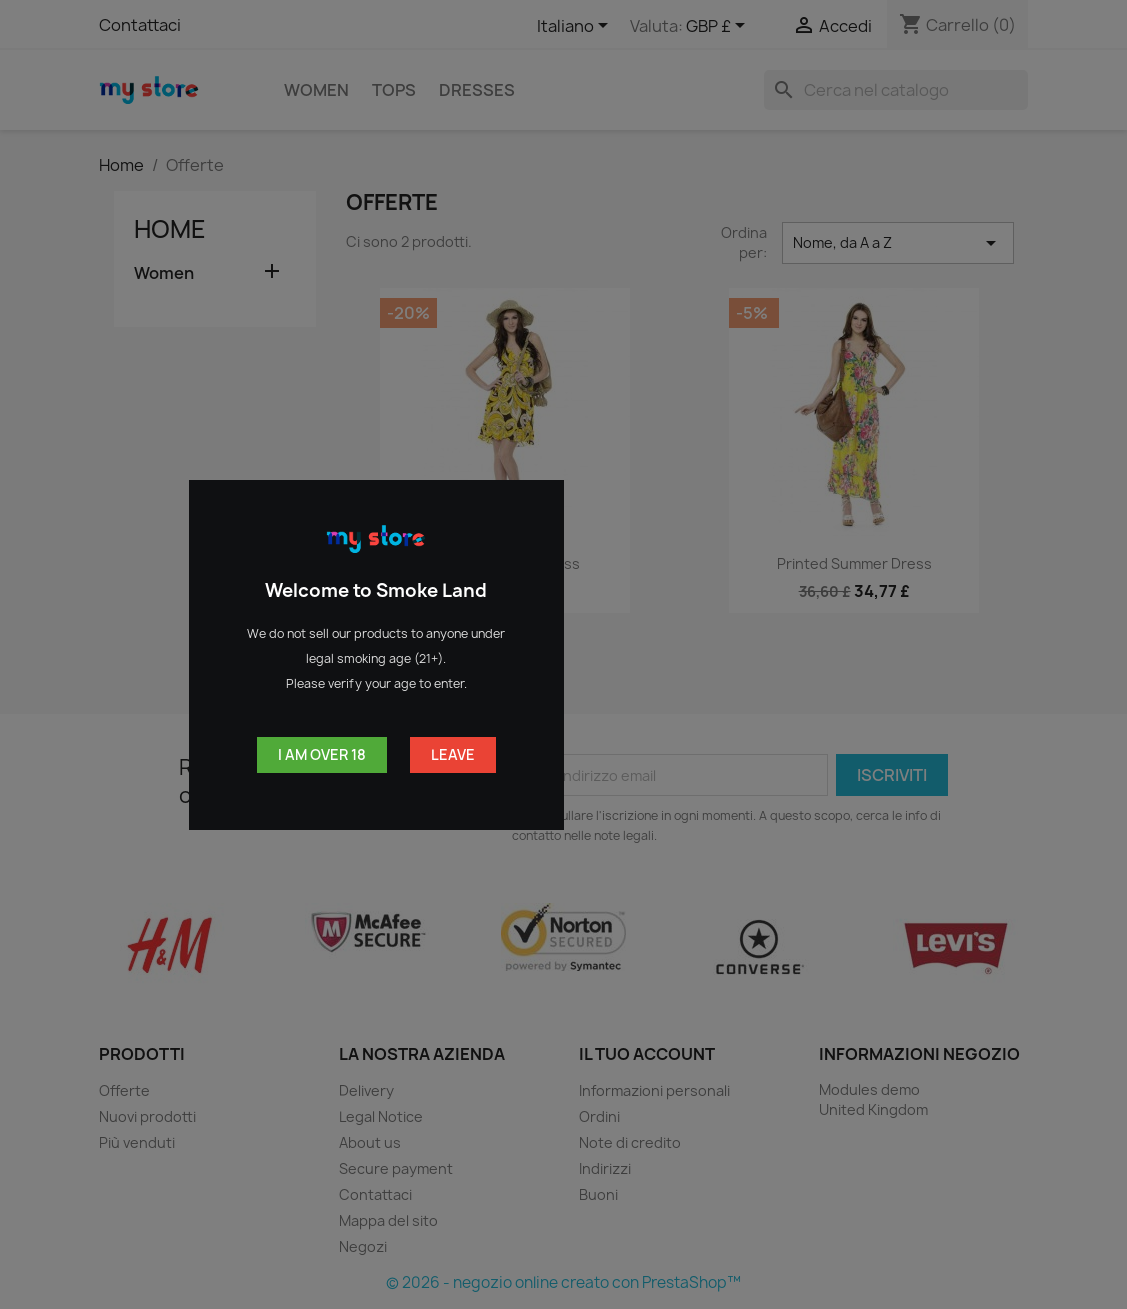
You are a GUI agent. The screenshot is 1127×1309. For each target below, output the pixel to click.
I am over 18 (322, 754)
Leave (453, 754)
